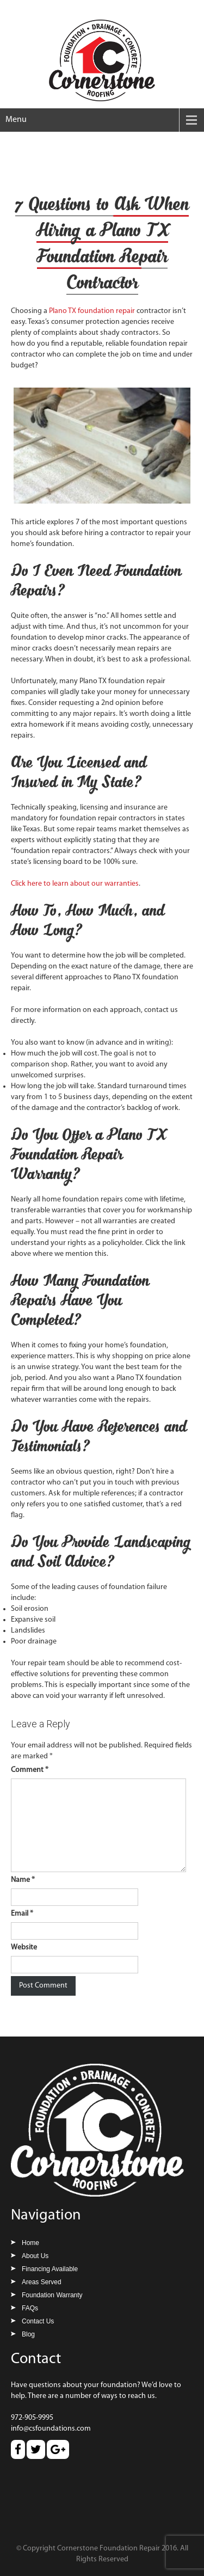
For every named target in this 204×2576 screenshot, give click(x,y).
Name (23, 1880)
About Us (35, 2256)
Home (30, 2243)
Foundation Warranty (52, 2295)
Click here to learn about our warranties (75, 884)
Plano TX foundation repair (93, 311)
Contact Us (38, 2321)
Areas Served (41, 2282)
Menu (16, 119)
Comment (29, 1770)
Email (22, 1914)
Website (24, 1947)
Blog (28, 2334)
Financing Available (50, 2269)
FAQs (30, 2308)
